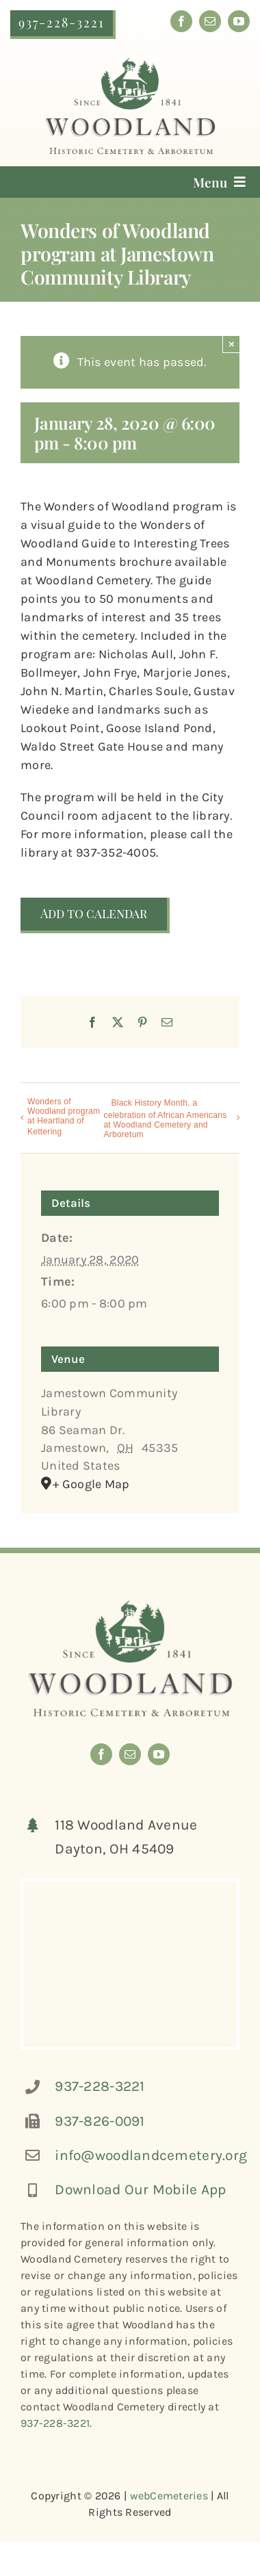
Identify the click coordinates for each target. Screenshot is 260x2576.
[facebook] (181, 21)
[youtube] (239, 21)
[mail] (210, 21)
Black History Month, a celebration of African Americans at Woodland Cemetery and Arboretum (164, 1119)
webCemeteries (169, 2495)
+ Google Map (91, 1484)
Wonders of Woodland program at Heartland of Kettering (63, 1116)
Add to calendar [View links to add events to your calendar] (93, 914)
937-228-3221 (99, 2086)
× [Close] (232, 344)
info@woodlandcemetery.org (151, 2155)
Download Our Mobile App (140, 2189)
